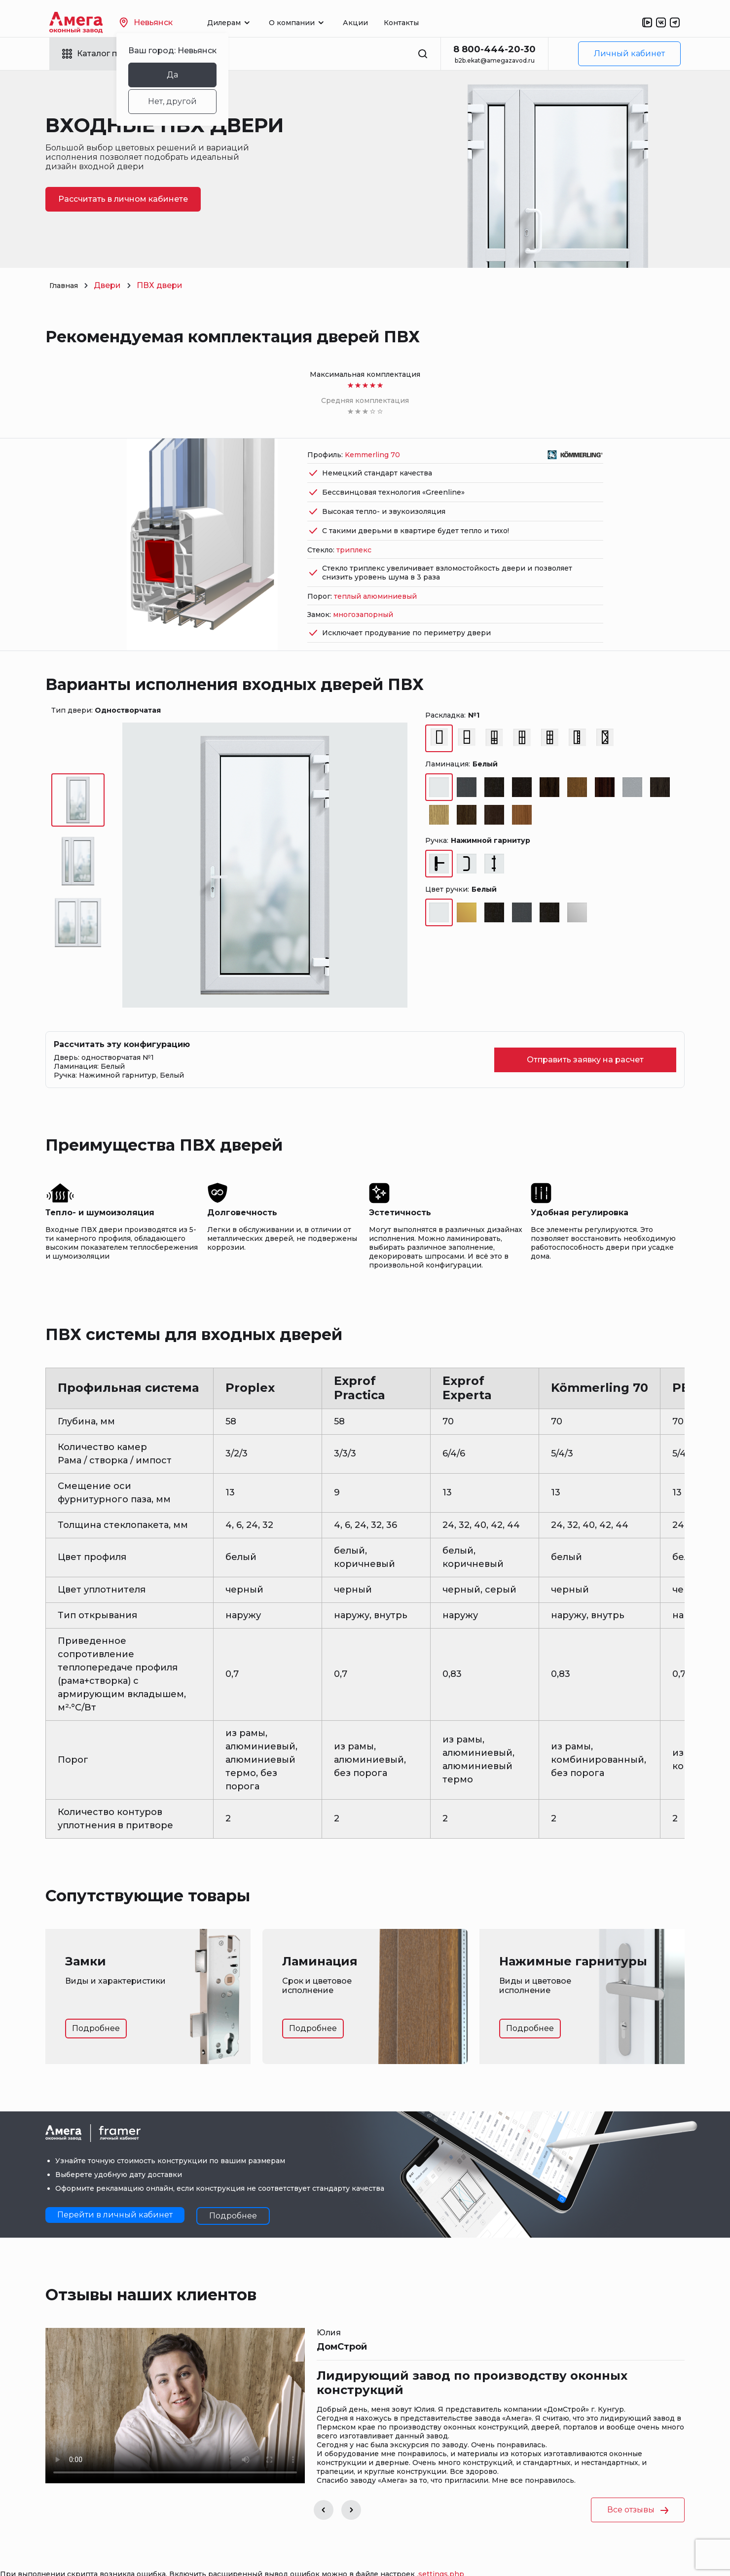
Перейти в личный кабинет (115, 2188)
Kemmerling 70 (372, 428)
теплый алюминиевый (375, 570)
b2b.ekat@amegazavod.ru (495, 60)
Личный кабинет (629, 53)
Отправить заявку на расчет (585, 1033)
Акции (373, 22)
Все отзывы (637, 2483)
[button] (323, 2484)
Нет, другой (190, 101)
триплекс (353, 523)
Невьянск (163, 22)
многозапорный (363, 588)
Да (190, 74)
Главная (65, 285)
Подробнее (96, 2002)
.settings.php (440, 2547)
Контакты (419, 22)
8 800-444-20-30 (494, 49)
